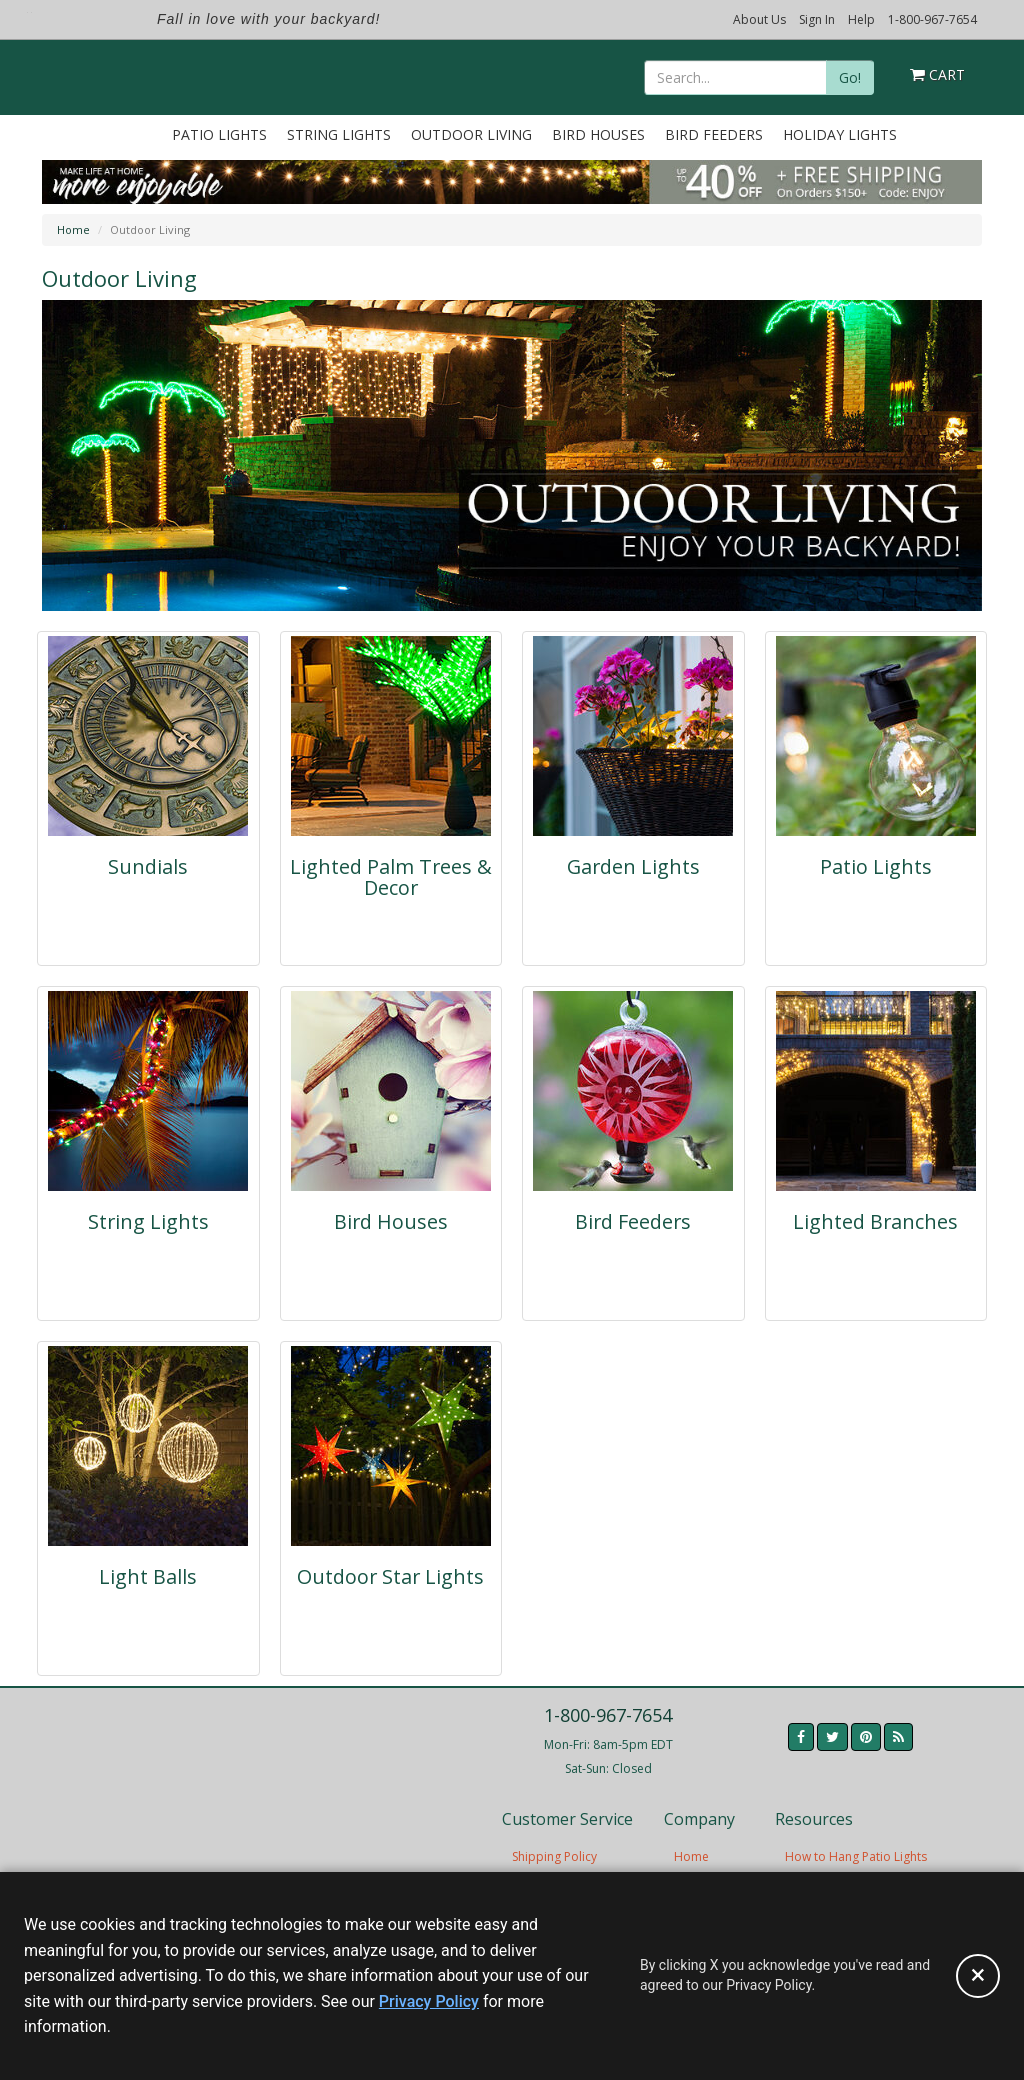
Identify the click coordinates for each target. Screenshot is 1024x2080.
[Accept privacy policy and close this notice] (978, 1976)
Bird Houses (598, 134)
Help (861, 19)
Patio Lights (219, 134)
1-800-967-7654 (932, 19)
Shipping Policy (554, 1856)
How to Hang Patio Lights (856, 1856)
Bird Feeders (714, 134)
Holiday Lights (840, 134)
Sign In (817, 19)
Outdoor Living (471, 134)
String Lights (339, 134)
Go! (850, 77)
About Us (759, 19)
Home (73, 229)
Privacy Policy (429, 2001)
